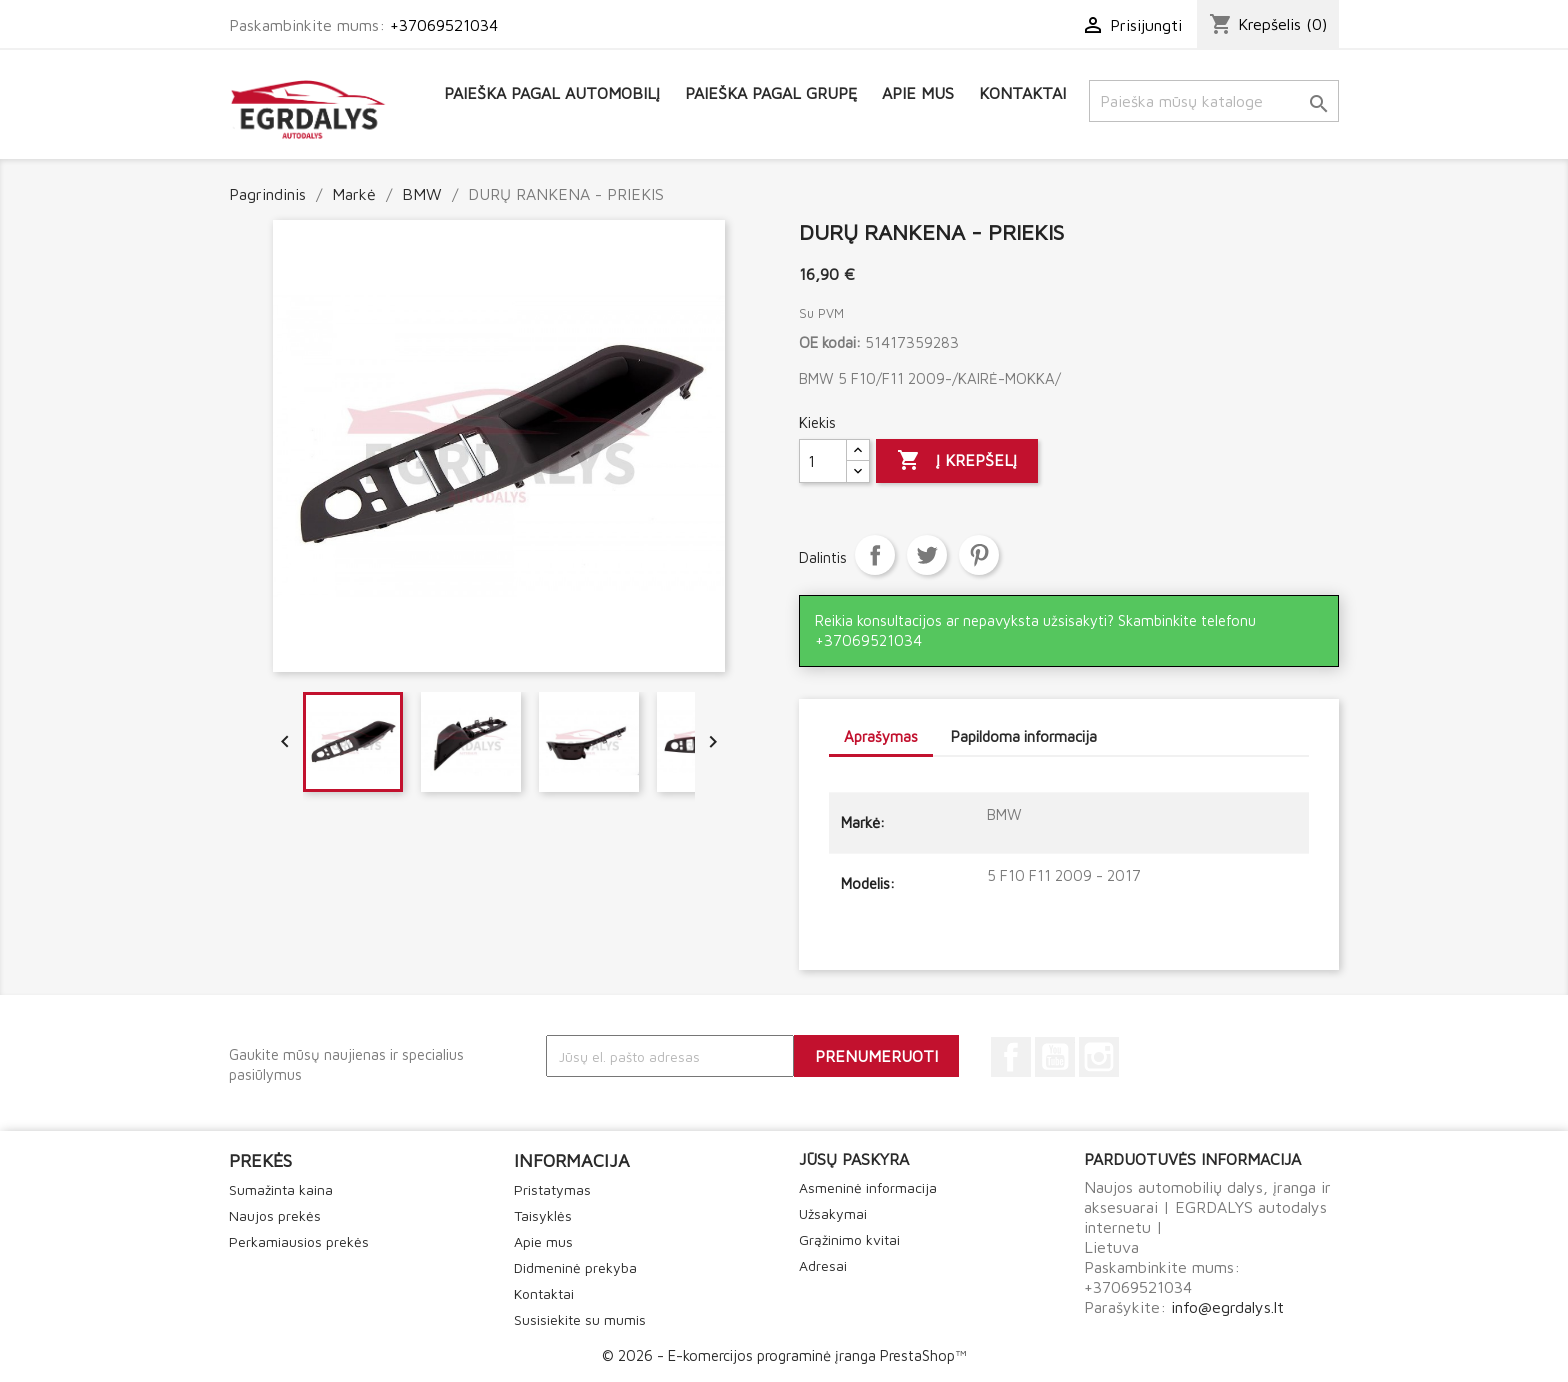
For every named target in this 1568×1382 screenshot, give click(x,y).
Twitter (927, 555)
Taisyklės (543, 1215)
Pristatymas (552, 1189)
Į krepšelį (957, 461)
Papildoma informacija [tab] (1024, 736)
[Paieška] (1214, 101)
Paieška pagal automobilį (552, 93)
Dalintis (875, 555)
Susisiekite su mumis (580, 1319)
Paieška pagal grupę (771, 93)
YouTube (1055, 1057)
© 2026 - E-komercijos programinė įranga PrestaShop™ (784, 1355)
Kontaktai (1022, 93)
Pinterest (979, 555)
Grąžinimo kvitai (849, 1239)
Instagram (1099, 1057)
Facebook (1011, 1057)
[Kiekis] (823, 461)
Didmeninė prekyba (575, 1267)
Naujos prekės (275, 1215)
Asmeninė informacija (868, 1187)
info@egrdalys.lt (1227, 1307)
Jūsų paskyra (854, 1159)
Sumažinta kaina (281, 1189)
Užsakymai (833, 1213)
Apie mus (918, 93)
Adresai (823, 1265)
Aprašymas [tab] (881, 736)
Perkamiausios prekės (299, 1241)
